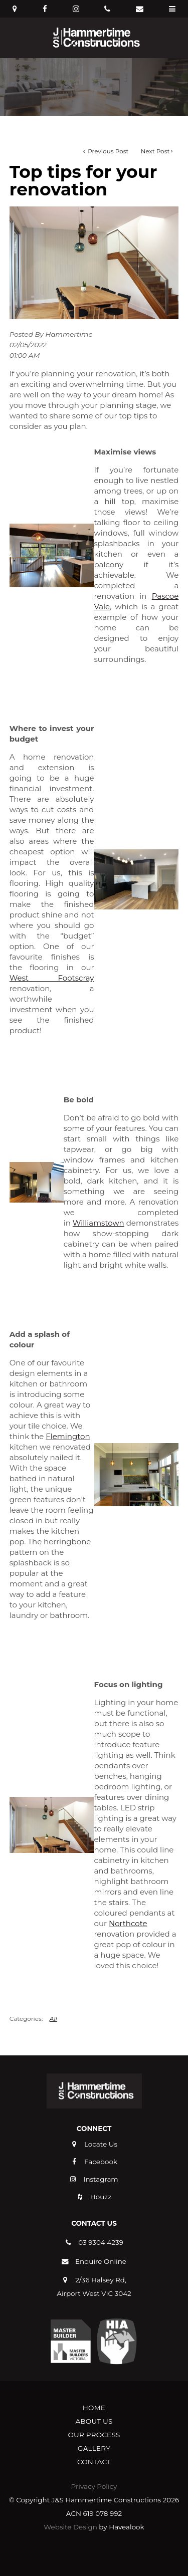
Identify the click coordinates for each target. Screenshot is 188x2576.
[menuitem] (94, 2408)
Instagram (100, 2179)
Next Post (154, 151)
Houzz (100, 2197)
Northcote (128, 1923)
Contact (94, 2462)
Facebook (100, 2162)
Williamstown (98, 1223)
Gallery (94, 2448)
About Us (93, 2421)
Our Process (94, 2435)
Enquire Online (100, 2261)
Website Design (70, 2527)
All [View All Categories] (53, 2018)
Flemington (68, 1436)
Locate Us (100, 2144)
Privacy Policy (94, 2486)
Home (94, 2408)
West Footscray (52, 978)
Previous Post (107, 151)
